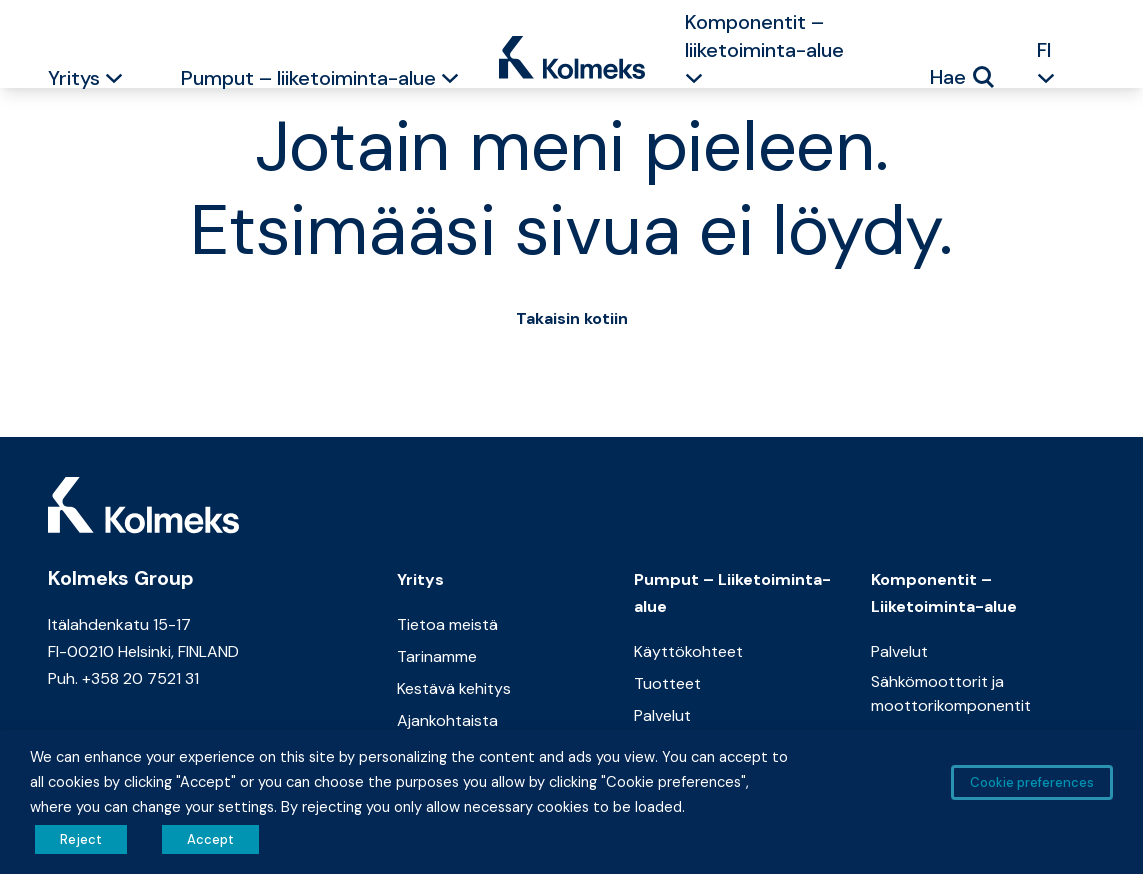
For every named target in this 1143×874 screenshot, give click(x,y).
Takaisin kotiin (572, 318)
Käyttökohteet (688, 651)
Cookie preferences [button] (1032, 782)
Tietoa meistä (447, 624)
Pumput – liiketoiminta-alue (308, 78)
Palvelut (662, 715)
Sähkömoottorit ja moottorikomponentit (951, 693)
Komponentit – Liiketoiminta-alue (944, 593)
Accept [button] (210, 839)
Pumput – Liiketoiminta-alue (732, 593)
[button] (114, 81)
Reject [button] (81, 839)
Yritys (74, 78)
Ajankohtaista (447, 720)
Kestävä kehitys (454, 688)
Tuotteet (667, 683)
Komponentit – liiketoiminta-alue (764, 36)
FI (1044, 50)
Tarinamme (437, 656)
